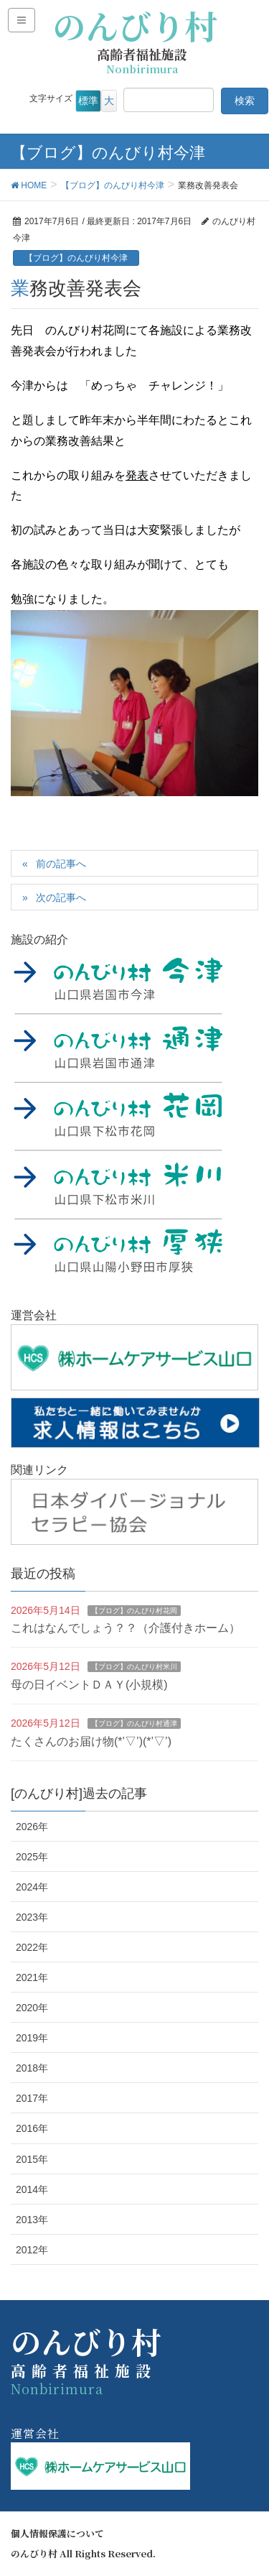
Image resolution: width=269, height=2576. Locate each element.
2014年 (32, 2189)
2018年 (32, 2068)
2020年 (32, 2007)
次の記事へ (61, 897)
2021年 (32, 1977)
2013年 (32, 2219)
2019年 (32, 2038)
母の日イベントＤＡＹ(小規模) (89, 1685)
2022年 (32, 1947)
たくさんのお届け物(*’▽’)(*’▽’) (91, 1741)
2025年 (32, 1856)
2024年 (32, 1887)
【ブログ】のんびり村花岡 (134, 1611)
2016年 (32, 2128)
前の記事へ (61, 863)
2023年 (32, 1917)
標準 (88, 100)
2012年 (32, 2250)
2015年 (32, 2159)
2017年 (32, 2098)
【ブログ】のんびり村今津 (76, 258)
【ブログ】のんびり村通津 (134, 1723)
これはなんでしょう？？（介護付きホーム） (125, 1628)
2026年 (32, 1826)
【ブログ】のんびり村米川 (134, 1667)
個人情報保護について (57, 2533)
